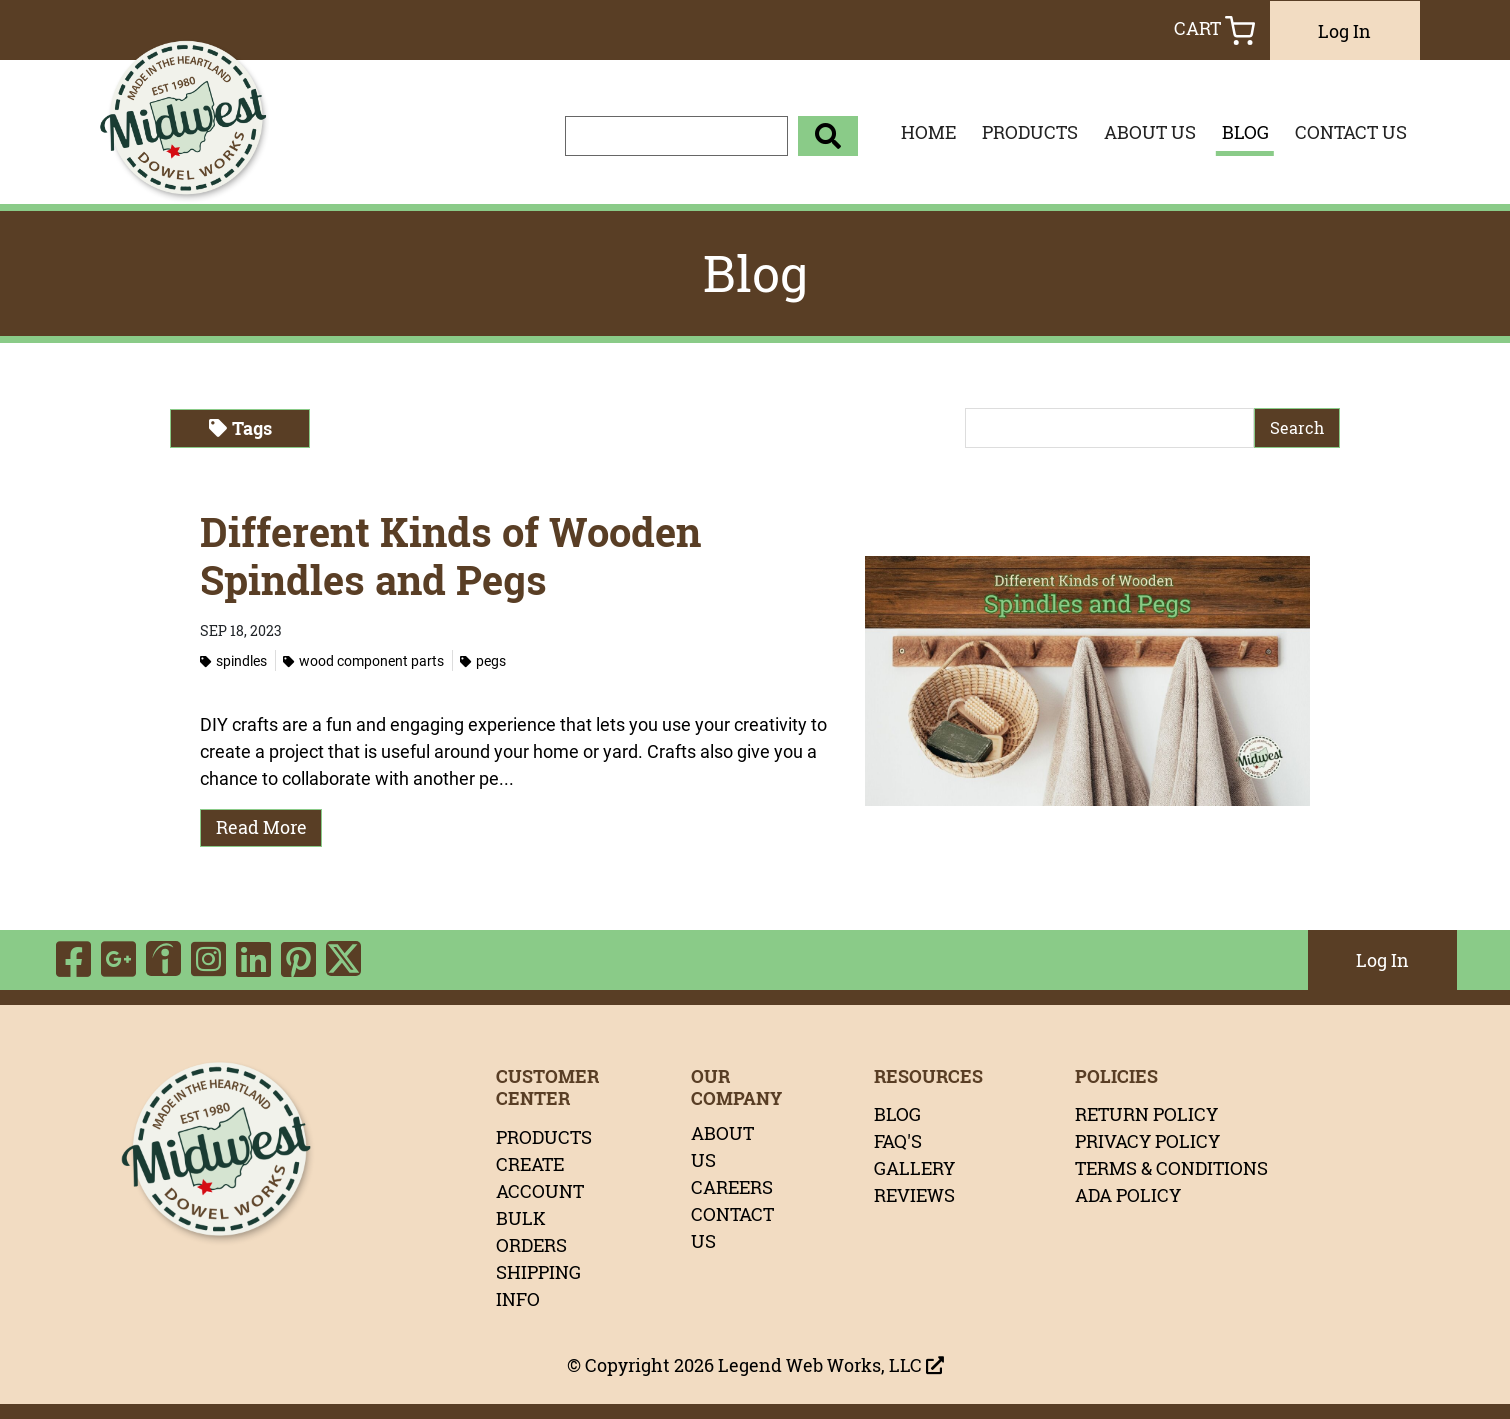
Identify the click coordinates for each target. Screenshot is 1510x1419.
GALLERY (914, 1168)
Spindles (233, 660)
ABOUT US (1150, 132)
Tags (240, 428)
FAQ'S (898, 1141)
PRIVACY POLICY (1147, 1141)
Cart (1214, 30)
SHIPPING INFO (538, 1285)
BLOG (1245, 132)
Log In (1344, 31)
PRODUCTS (1030, 132)
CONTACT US (1351, 132)
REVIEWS (914, 1195)
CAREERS (732, 1187)
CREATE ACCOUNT (540, 1177)
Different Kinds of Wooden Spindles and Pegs (450, 556)
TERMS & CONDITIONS (1171, 1168)
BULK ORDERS (531, 1231)
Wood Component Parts (363, 660)
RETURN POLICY (1146, 1114)
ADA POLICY (1128, 1195)
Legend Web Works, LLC (831, 1365)
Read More (261, 827)
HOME (928, 132)
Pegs (483, 660)
